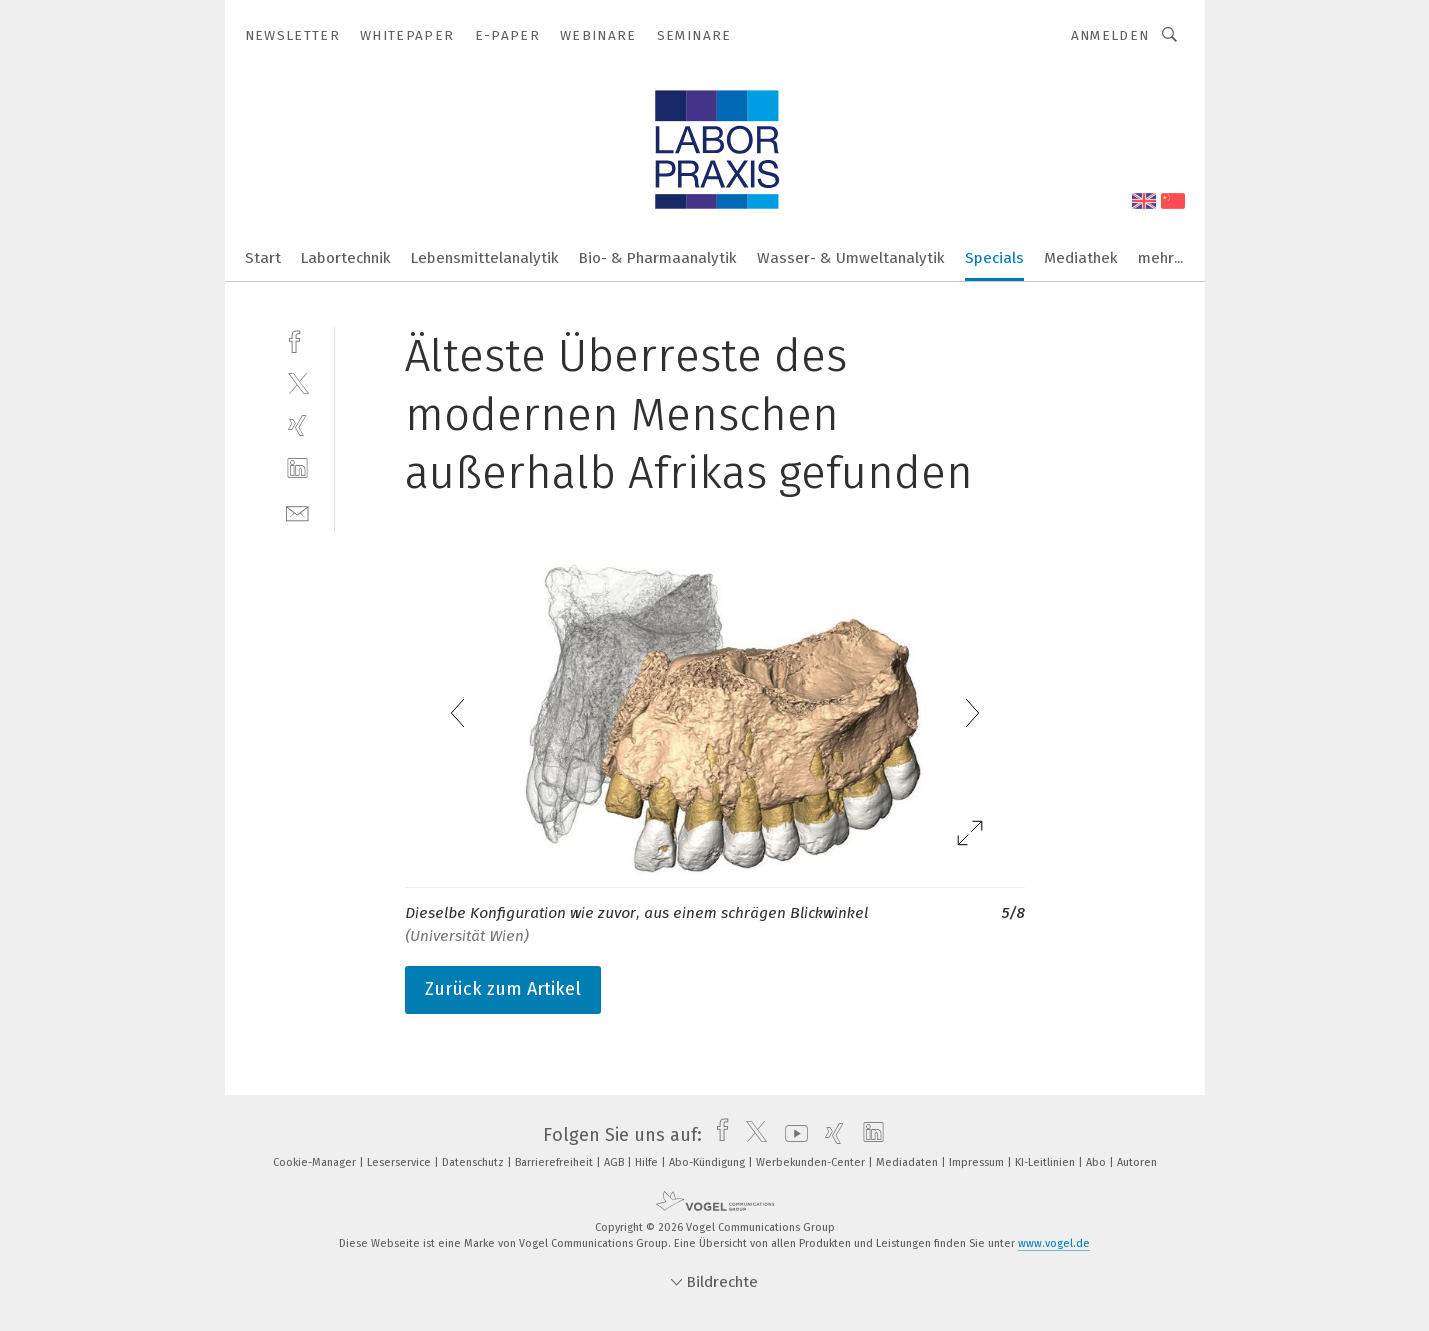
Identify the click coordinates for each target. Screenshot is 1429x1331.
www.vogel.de (1054, 1243)
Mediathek (1081, 258)
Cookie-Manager (316, 1162)
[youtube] (791, 1135)
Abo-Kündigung (708, 1162)
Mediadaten (908, 1162)
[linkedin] (297, 468)
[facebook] (297, 339)
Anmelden (1110, 35)
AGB (615, 1162)
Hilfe (648, 1162)
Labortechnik (346, 258)
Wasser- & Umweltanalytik (851, 258)
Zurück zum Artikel (503, 989)
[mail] (297, 511)
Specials (994, 258)
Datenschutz (474, 1162)
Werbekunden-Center (812, 1162)
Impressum (978, 1162)
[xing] (297, 425)
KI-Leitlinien (1046, 1162)
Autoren (1137, 1162)
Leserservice (400, 1162)
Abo (1097, 1162)
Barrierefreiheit (555, 1162)
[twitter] (297, 382)
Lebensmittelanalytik (485, 258)
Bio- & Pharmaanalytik (658, 258)
